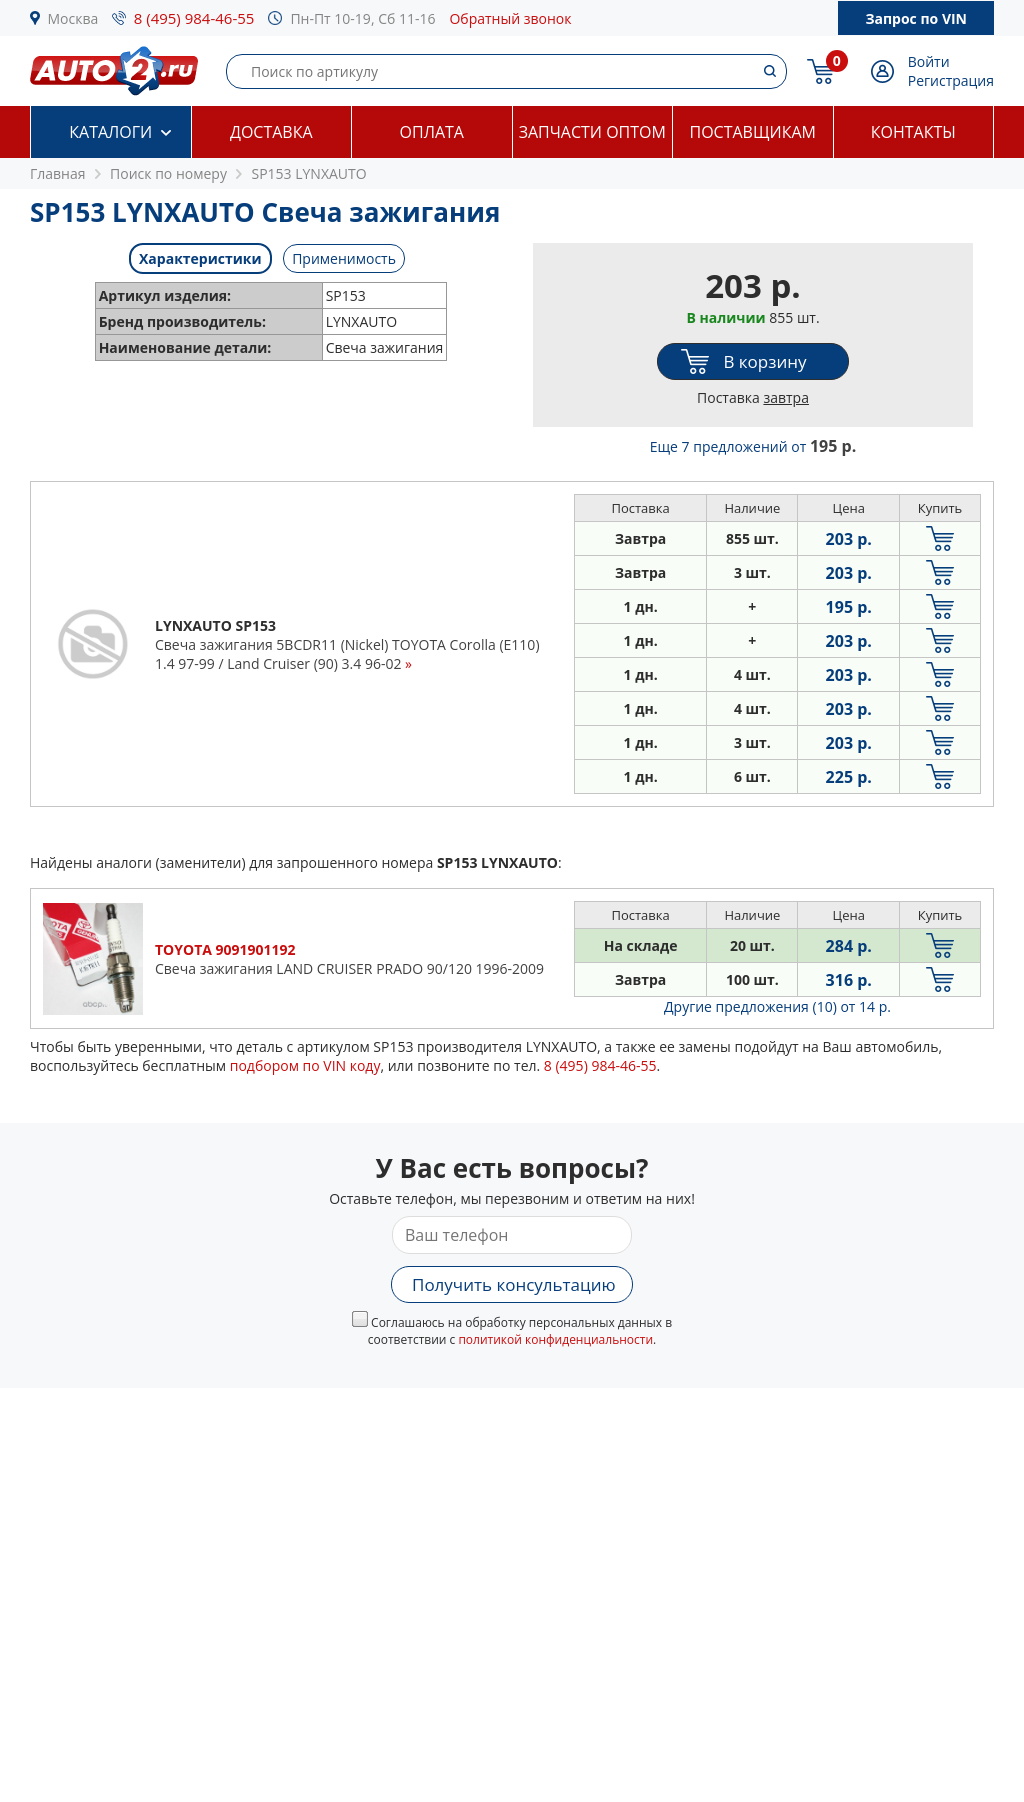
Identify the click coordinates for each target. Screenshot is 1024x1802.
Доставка (271, 132)
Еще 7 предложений (753, 446)
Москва (73, 18)
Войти (929, 61)
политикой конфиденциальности (555, 1339)
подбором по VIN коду (305, 1065)
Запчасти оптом (592, 132)
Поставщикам (753, 132)
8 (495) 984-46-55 (194, 18)
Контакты (913, 132)
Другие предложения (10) (777, 1006)
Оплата (432, 132)
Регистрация (951, 80)
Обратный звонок (510, 18)
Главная (58, 173)
